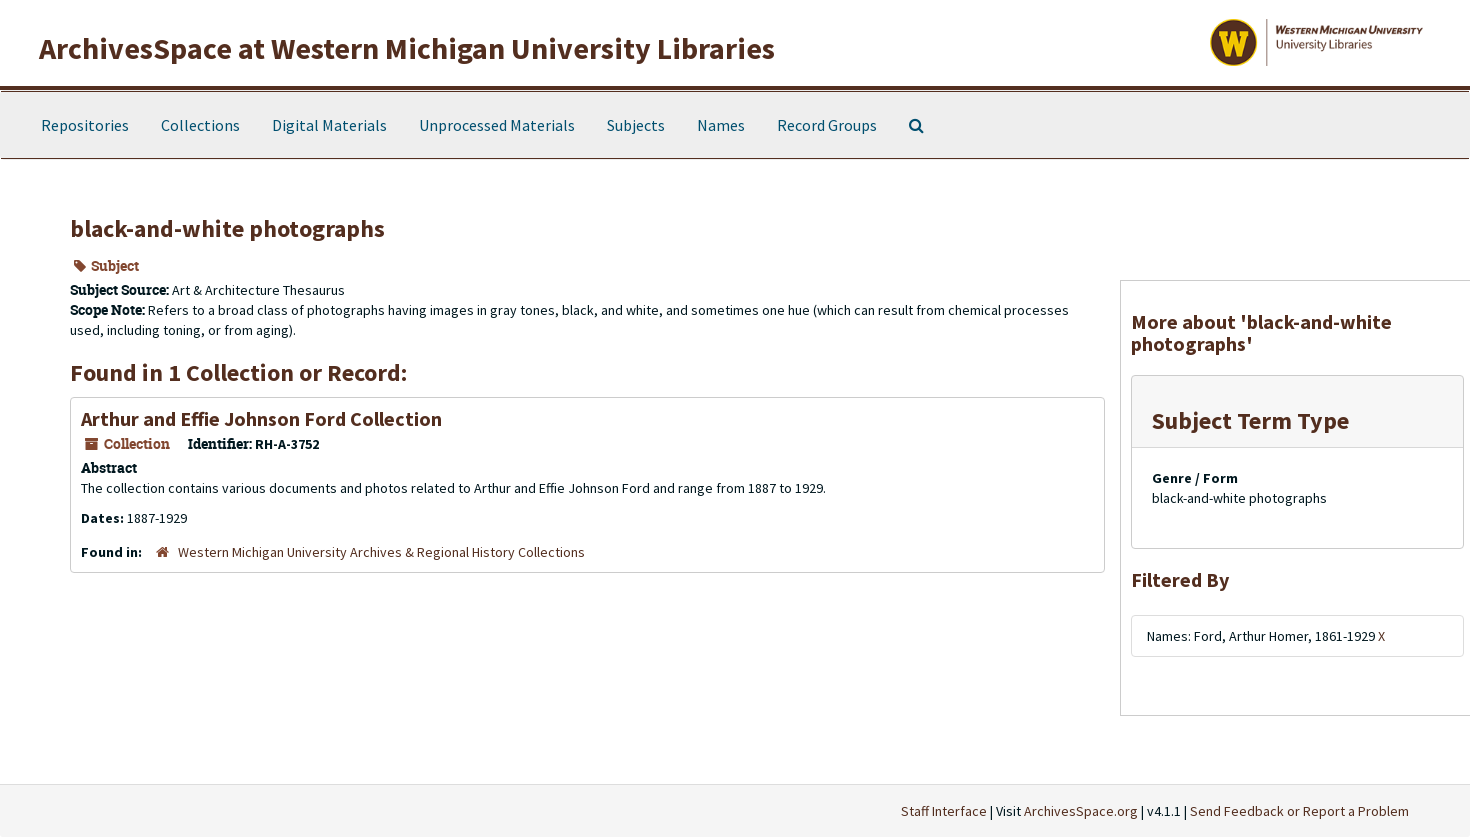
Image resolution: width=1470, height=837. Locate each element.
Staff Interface (944, 811)
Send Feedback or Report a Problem (1299, 811)
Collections (200, 125)
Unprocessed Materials (497, 125)
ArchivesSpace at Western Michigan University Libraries (407, 48)
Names (721, 125)
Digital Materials (329, 125)
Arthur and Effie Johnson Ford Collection (261, 418)
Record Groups (827, 125)
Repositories (85, 125)
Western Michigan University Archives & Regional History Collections (381, 552)
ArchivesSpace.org (1081, 811)
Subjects (636, 125)
